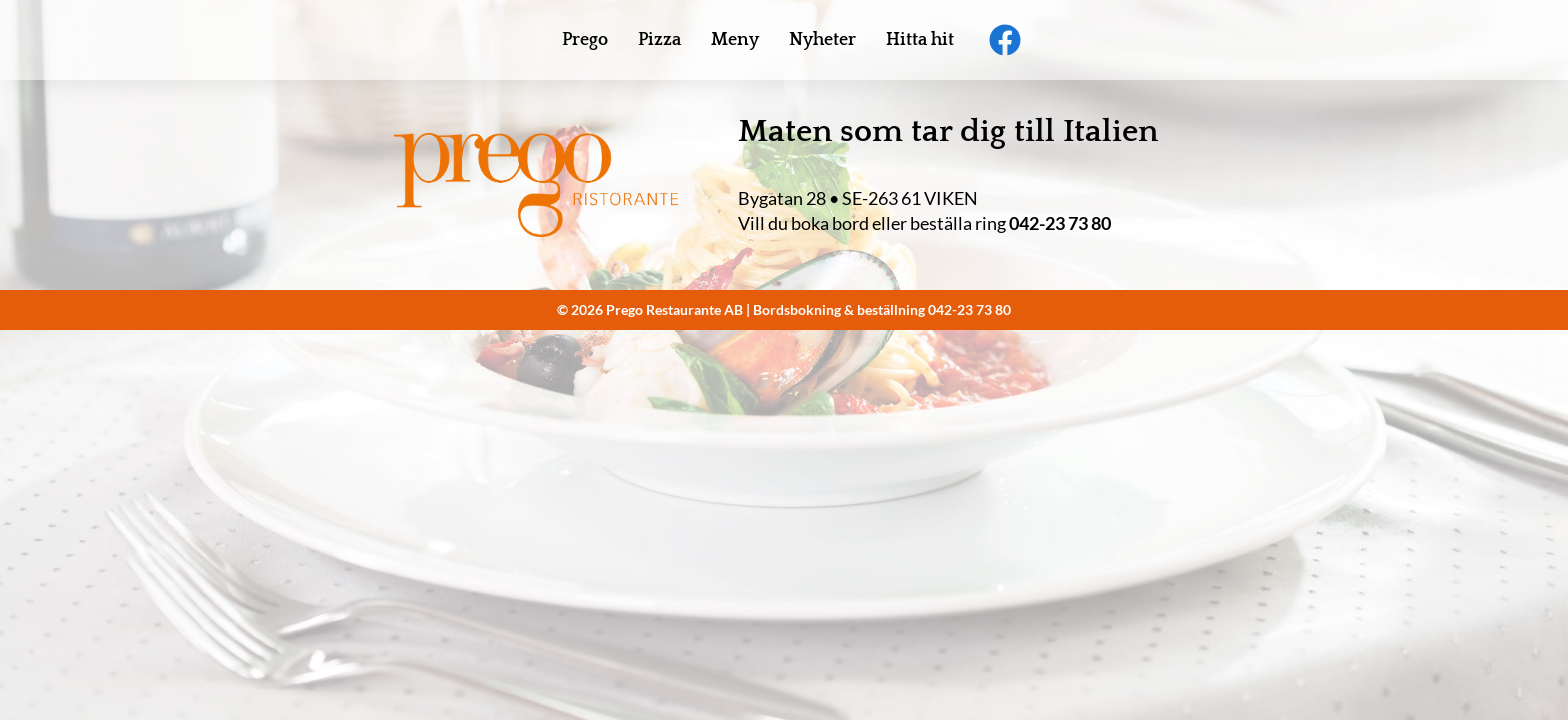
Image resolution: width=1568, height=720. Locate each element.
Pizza (659, 40)
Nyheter (822, 40)
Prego (585, 40)
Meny (735, 40)
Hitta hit (920, 40)
